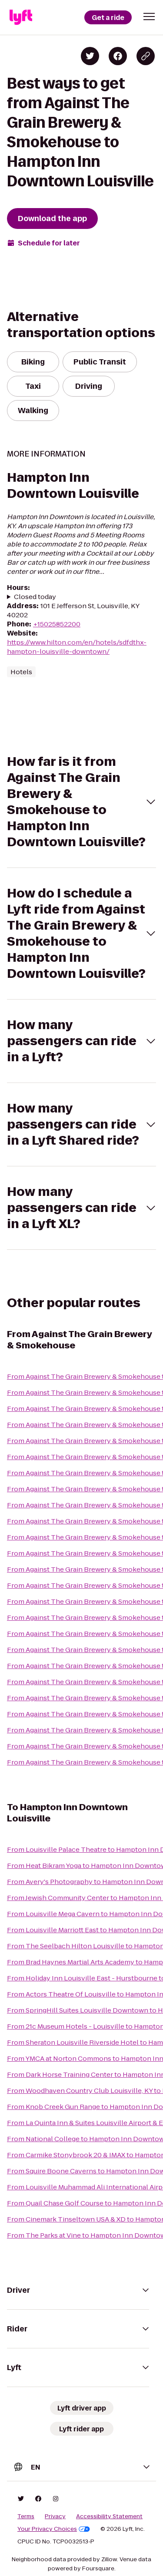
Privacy (55, 2516)
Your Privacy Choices (53, 2529)
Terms (25, 2516)
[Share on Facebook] (117, 56)
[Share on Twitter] (90, 56)
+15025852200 (56, 624)
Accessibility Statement (109, 2516)
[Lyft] (21, 17)
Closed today (35, 596)
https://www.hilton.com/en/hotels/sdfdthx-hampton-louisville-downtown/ (76, 647)
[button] (149, 16)
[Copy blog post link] (145, 56)
